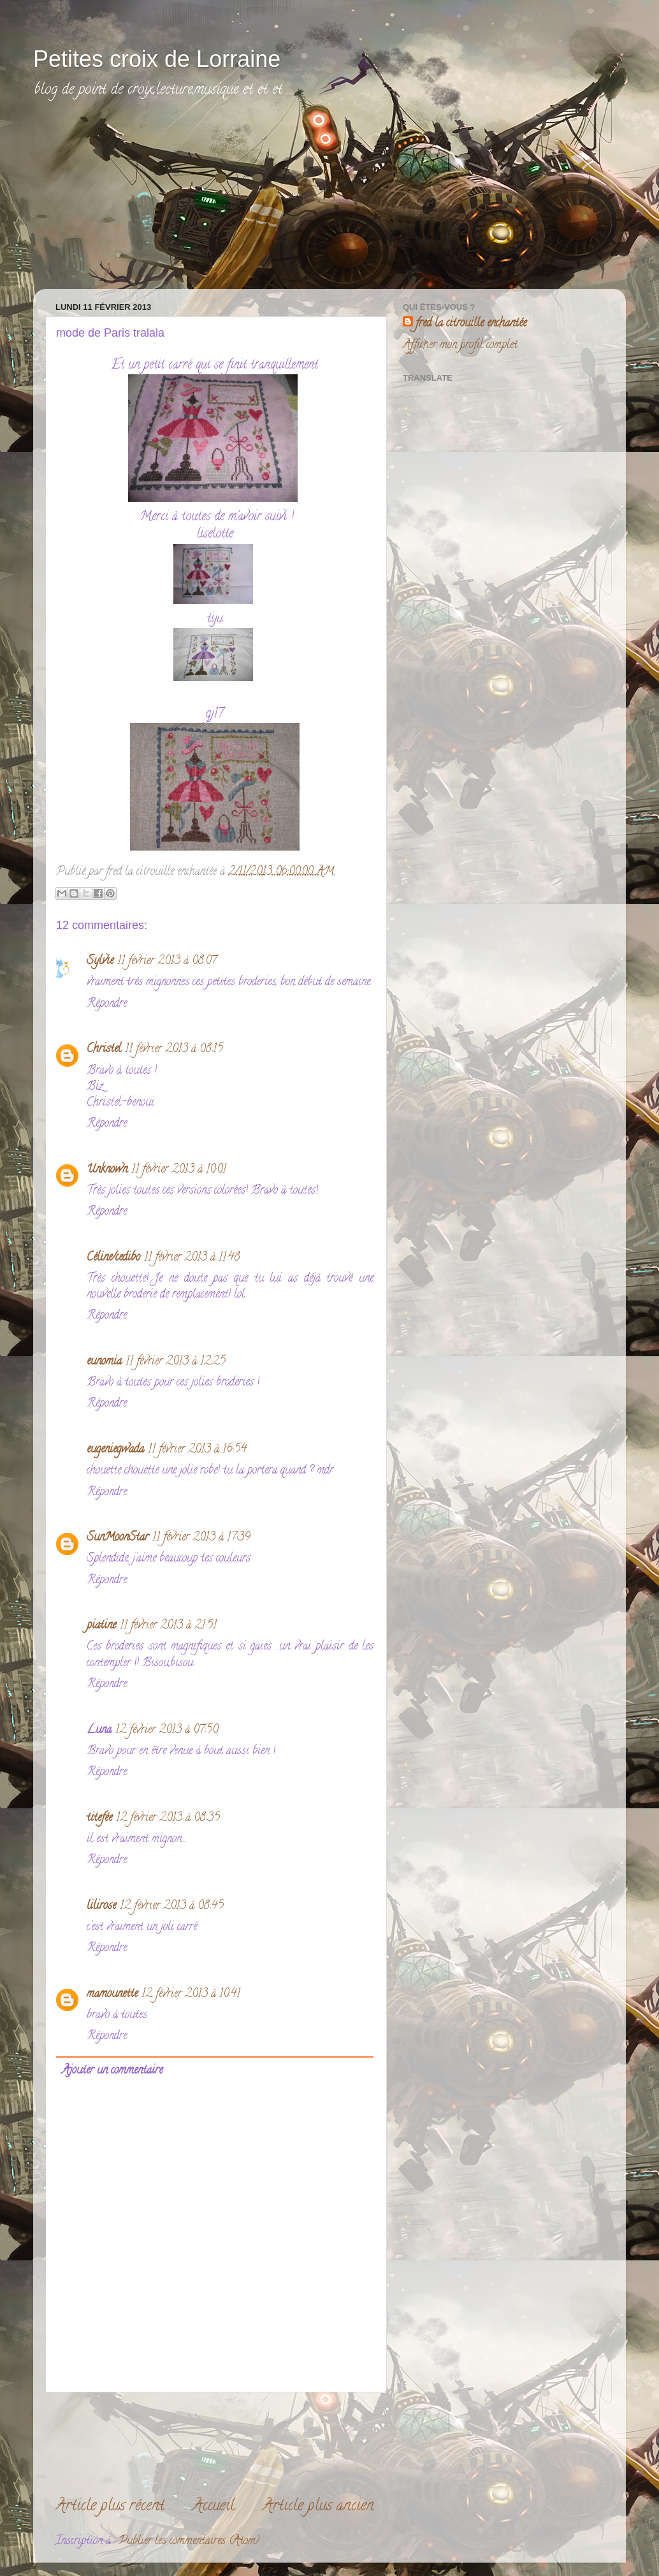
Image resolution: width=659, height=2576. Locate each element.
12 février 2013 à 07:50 (166, 1730)
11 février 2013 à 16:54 (197, 1450)
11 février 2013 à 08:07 (167, 961)
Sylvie (100, 961)
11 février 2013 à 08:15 (174, 1049)
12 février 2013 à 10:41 (190, 1994)
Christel (104, 1049)
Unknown (107, 1170)
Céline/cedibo (113, 1258)
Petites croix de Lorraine (156, 59)
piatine (101, 1626)
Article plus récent (109, 2506)
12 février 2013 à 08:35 (168, 1818)
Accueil (213, 2506)
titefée (99, 1818)
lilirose (101, 1906)
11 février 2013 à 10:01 (178, 1170)
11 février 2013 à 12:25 (176, 1362)
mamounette (112, 1994)
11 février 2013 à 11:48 (192, 1258)
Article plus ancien (318, 2506)
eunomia (104, 1362)
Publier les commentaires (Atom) (189, 2541)
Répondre (107, 1004)
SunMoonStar (117, 1538)
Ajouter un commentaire (112, 2071)
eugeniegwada (115, 1450)
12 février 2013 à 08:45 (172, 1906)
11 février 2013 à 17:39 (201, 1538)
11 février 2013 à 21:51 (168, 1626)
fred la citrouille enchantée (471, 324)
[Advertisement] (141, 202)
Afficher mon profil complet (460, 346)
